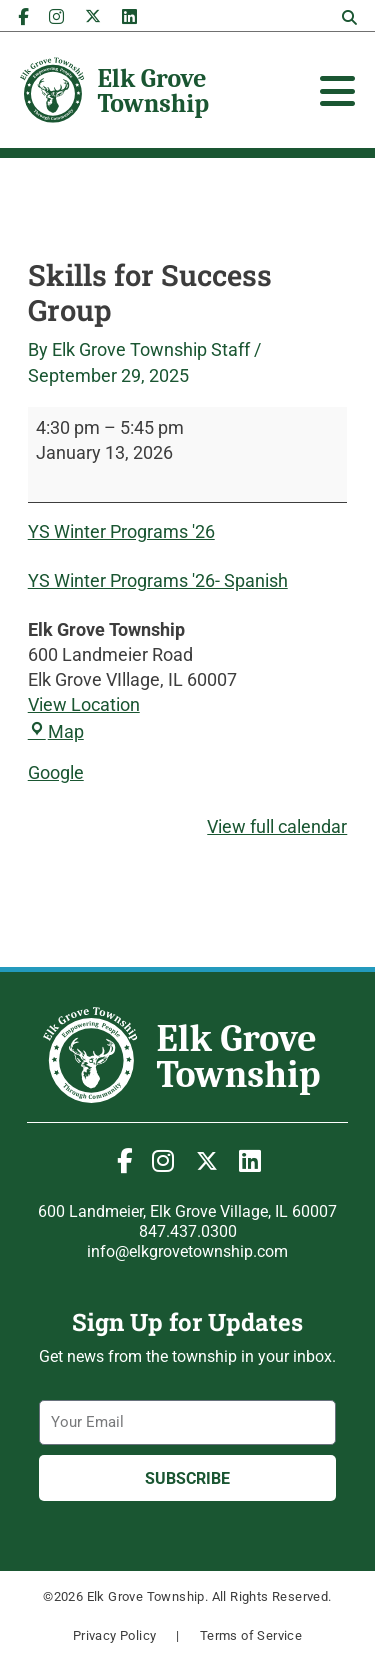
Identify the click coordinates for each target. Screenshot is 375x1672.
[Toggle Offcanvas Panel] (337, 91)
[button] (349, 18)
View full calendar (277, 826)
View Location (84, 704)
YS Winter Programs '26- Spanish (158, 580)
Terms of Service (251, 1635)
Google (56, 772)
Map (56, 731)
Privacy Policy (115, 1635)
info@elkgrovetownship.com (187, 1251)
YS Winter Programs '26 (121, 531)
